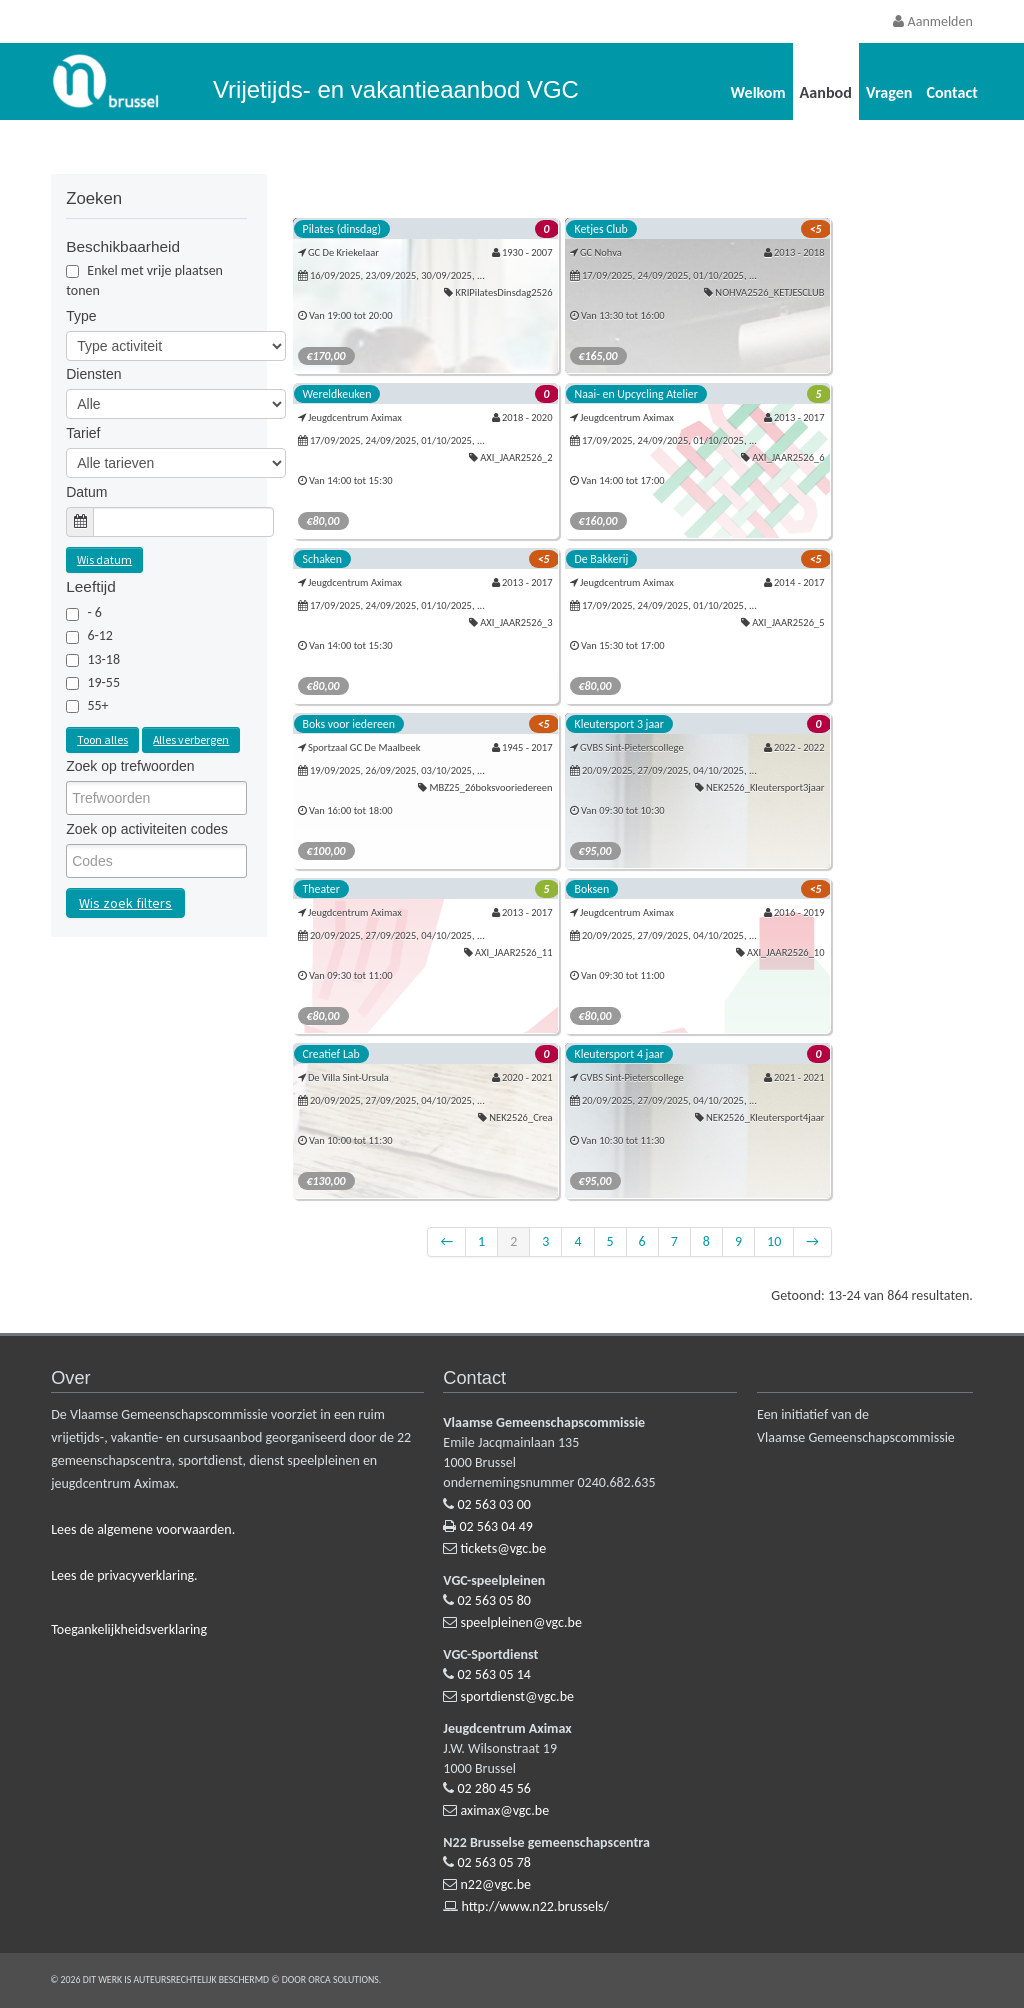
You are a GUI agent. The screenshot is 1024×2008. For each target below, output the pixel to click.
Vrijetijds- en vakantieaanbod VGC (396, 89)
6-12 (100, 635)
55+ (97, 705)
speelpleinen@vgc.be (521, 1622)
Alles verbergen (191, 739)
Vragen (889, 92)
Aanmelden (932, 21)
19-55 (103, 682)
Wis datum (104, 559)
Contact (951, 92)
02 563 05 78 (494, 1862)
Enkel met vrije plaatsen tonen (144, 280)
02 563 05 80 (494, 1600)
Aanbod (826, 92)
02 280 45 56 (494, 1788)
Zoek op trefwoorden (130, 766)
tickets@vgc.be (504, 1548)
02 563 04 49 (496, 1526)
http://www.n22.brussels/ (535, 1906)
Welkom (758, 92)
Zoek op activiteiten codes (147, 829)
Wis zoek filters (125, 903)
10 (774, 1241)
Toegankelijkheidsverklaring (129, 1629)
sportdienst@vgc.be (517, 1696)
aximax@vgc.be (505, 1810)
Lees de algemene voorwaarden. (143, 1529)
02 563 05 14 (494, 1674)
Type (81, 316)
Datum (86, 492)
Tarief (83, 433)
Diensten (93, 374)
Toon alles (102, 739)
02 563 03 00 (494, 1504)
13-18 (103, 659)
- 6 (94, 612)
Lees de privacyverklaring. (124, 1575)
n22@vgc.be (496, 1884)
